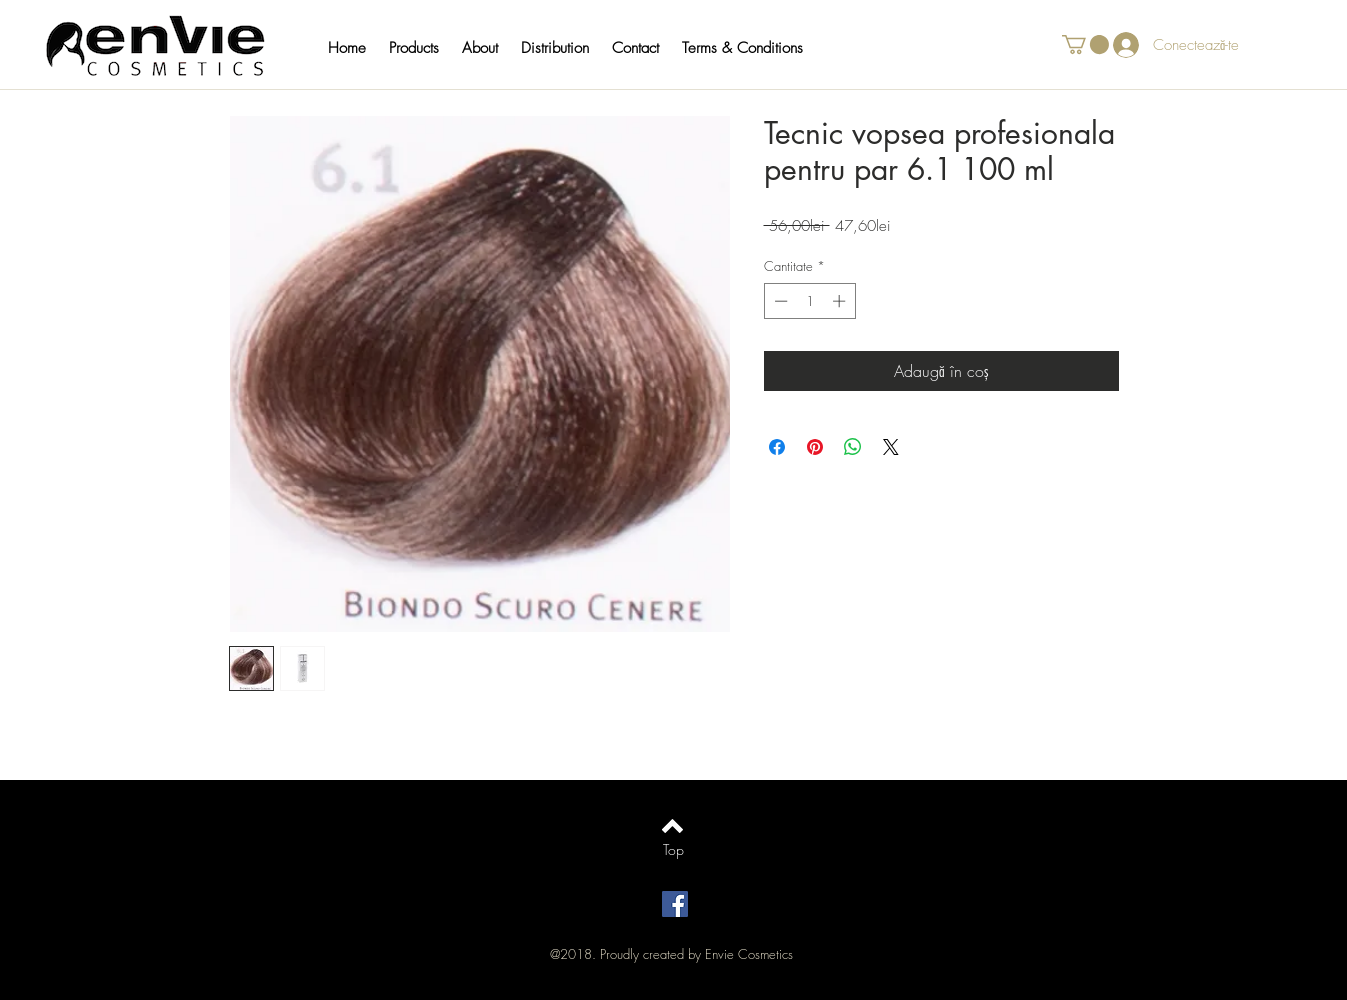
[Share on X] (891, 447)
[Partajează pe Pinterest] (815, 447)
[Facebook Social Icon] (675, 904)
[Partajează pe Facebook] (777, 447)
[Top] (673, 850)
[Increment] (841, 301)
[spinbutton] (809, 301)
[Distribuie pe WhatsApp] (853, 447)
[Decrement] (779, 301)
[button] (423, 48)
